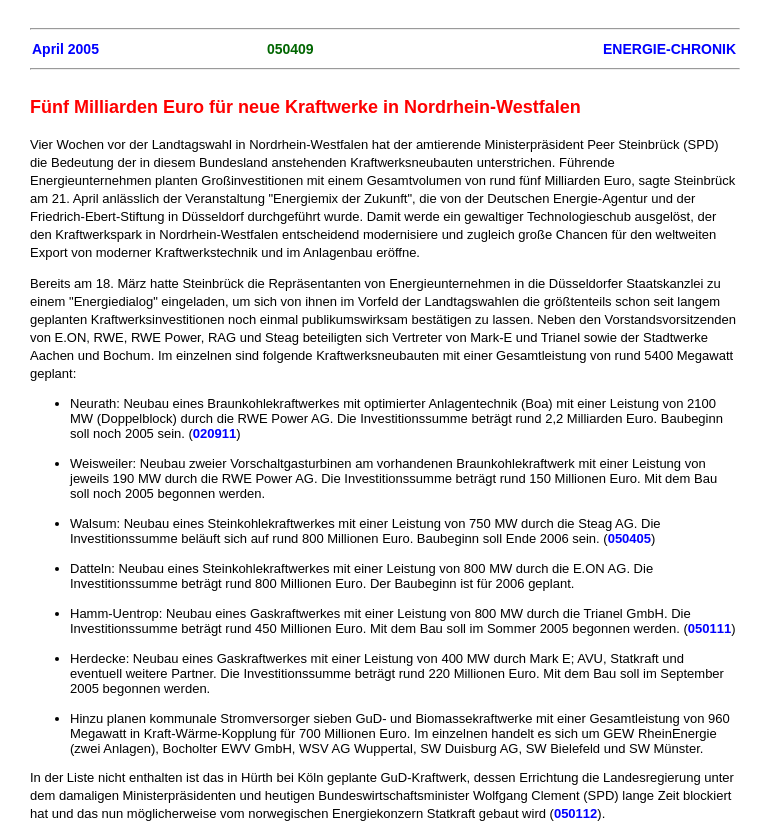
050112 (575, 813)
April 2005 (65, 49)
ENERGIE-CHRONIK (669, 49)
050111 (709, 628)
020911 (214, 433)
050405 (629, 538)
